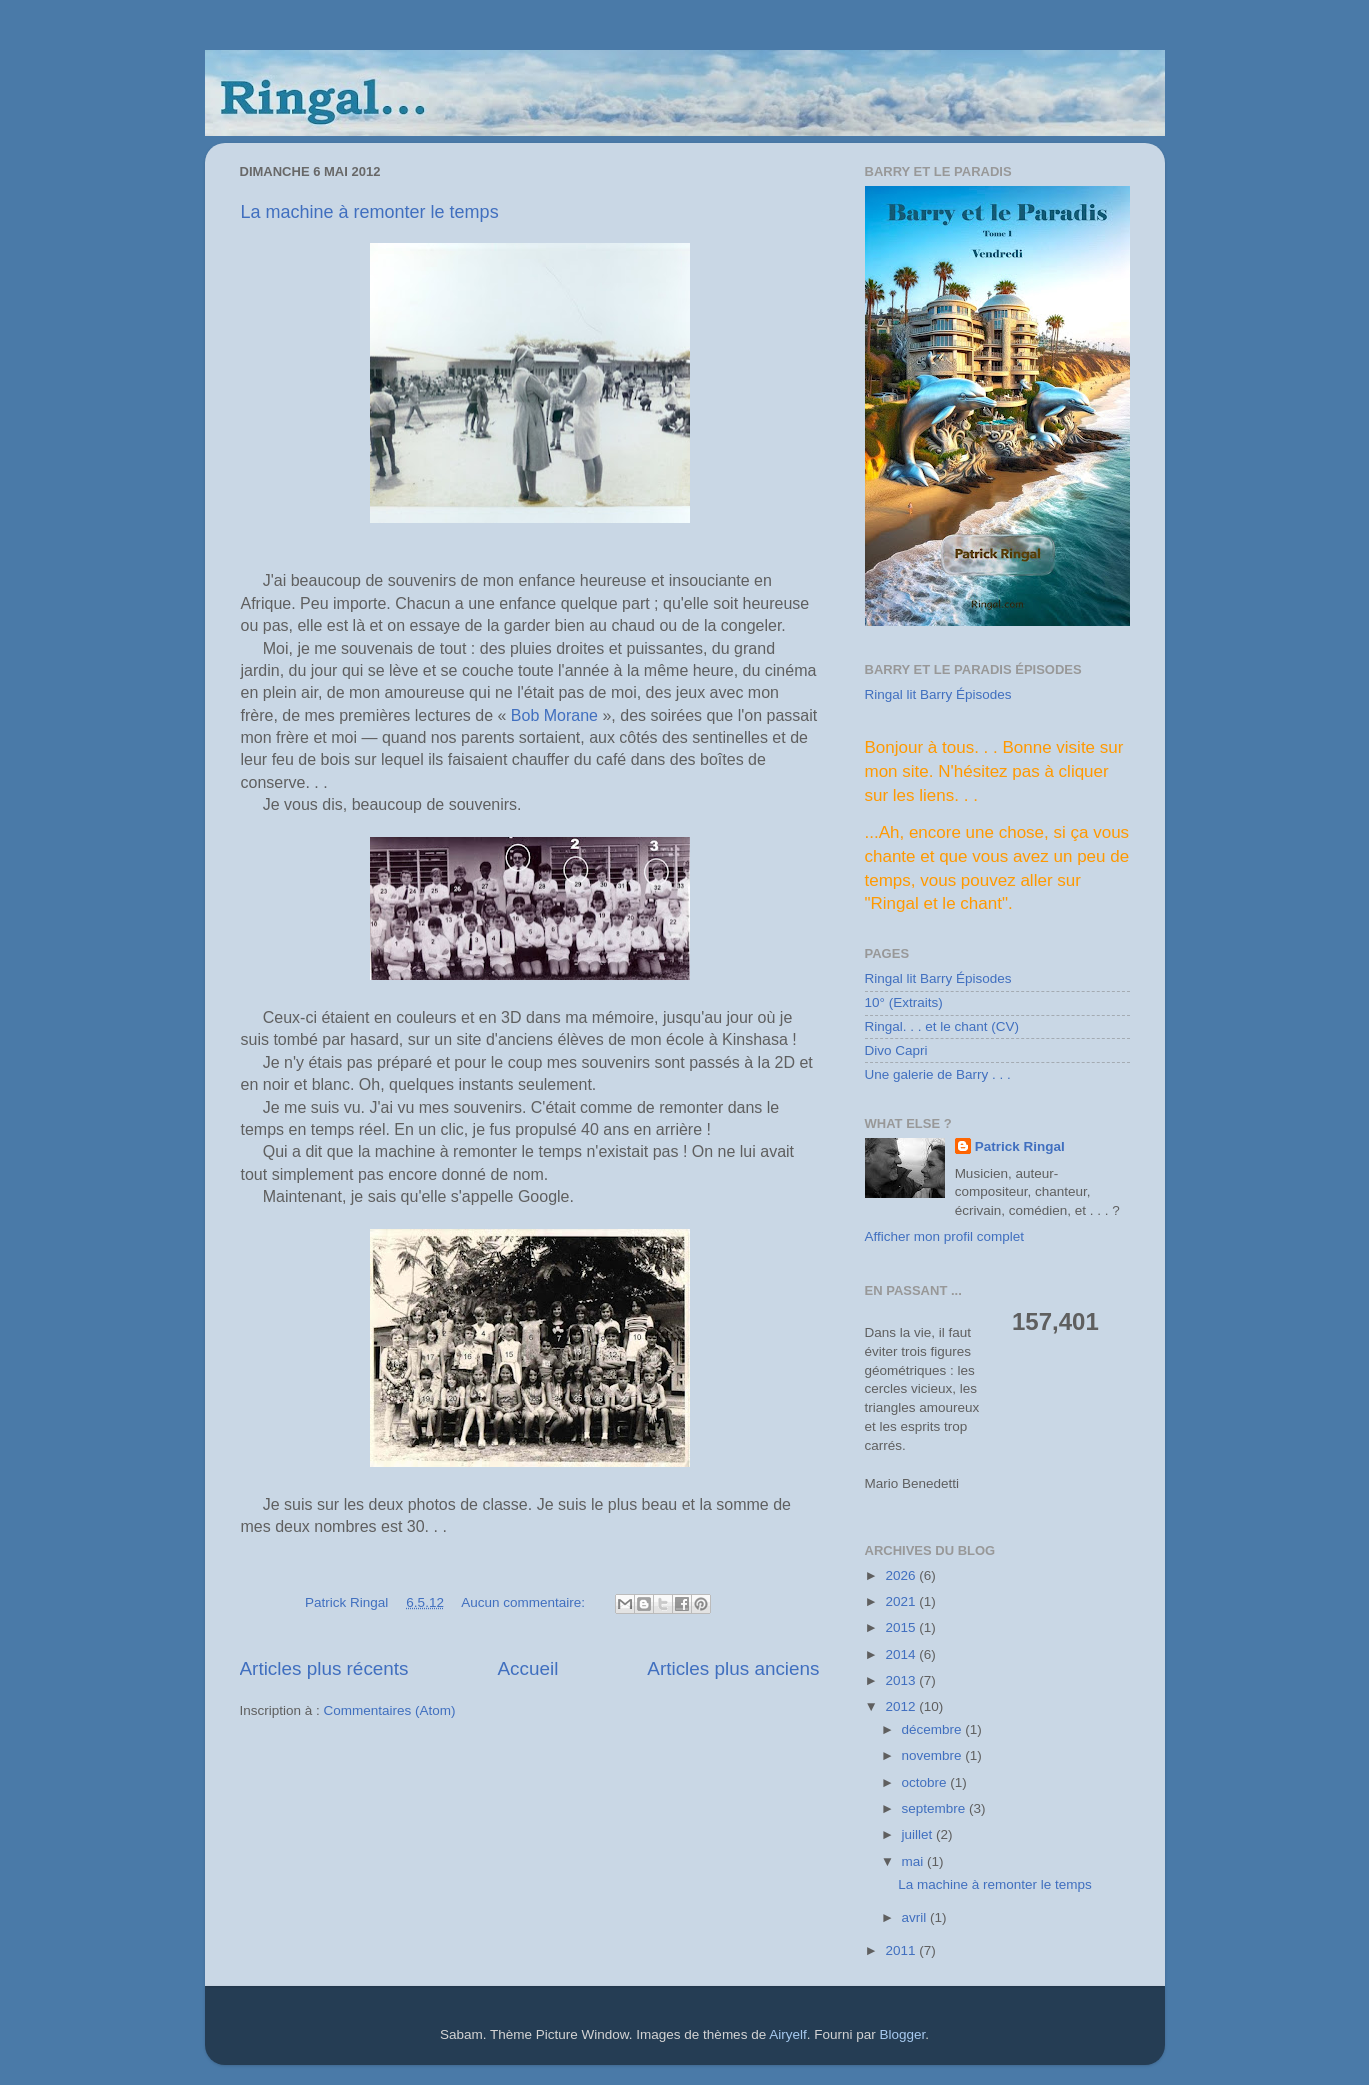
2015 (902, 1627)
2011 (902, 1950)
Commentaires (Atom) (390, 1710)
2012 (902, 1706)
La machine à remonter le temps (370, 212)
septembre (936, 1808)
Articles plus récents (324, 1668)
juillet (919, 1834)
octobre (926, 1782)
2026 (902, 1575)
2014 (902, 1654)
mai (915, 1861)
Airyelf (788, 2034)
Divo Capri (896, 1050)
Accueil (527, 1668)
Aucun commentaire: (525, 1602)
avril (916, 1917)
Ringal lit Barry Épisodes (938, 694)
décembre (934, 1729)
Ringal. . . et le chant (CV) (942, 1026)
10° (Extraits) (904, 1002)
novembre (934, 1755)
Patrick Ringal (1020, 1146)
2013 (902, 1680)
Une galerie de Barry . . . (938, 1074)
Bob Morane (554, 715)
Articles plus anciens (733, 1668)
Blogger (902, 2034)
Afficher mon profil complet (945, 1236)
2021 (902, 1601)
